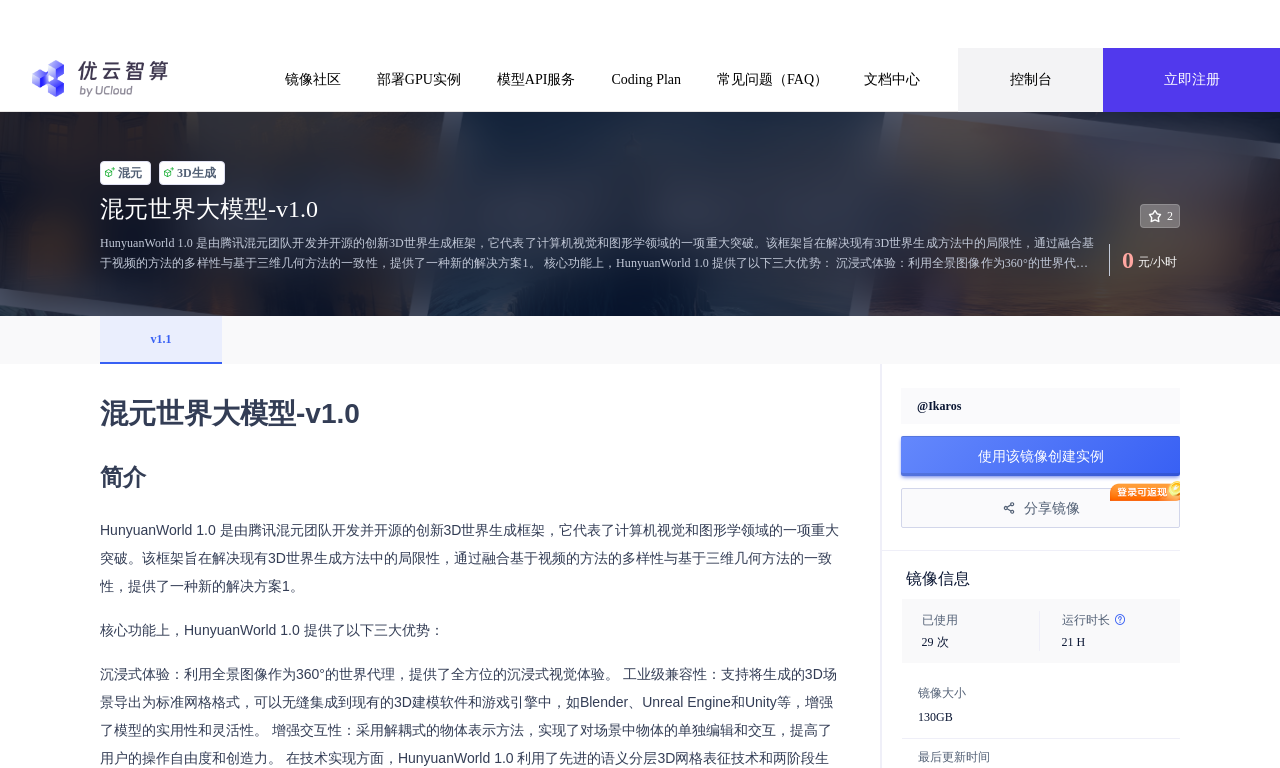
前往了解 (829, 23)
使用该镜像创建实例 (1041, 456)
